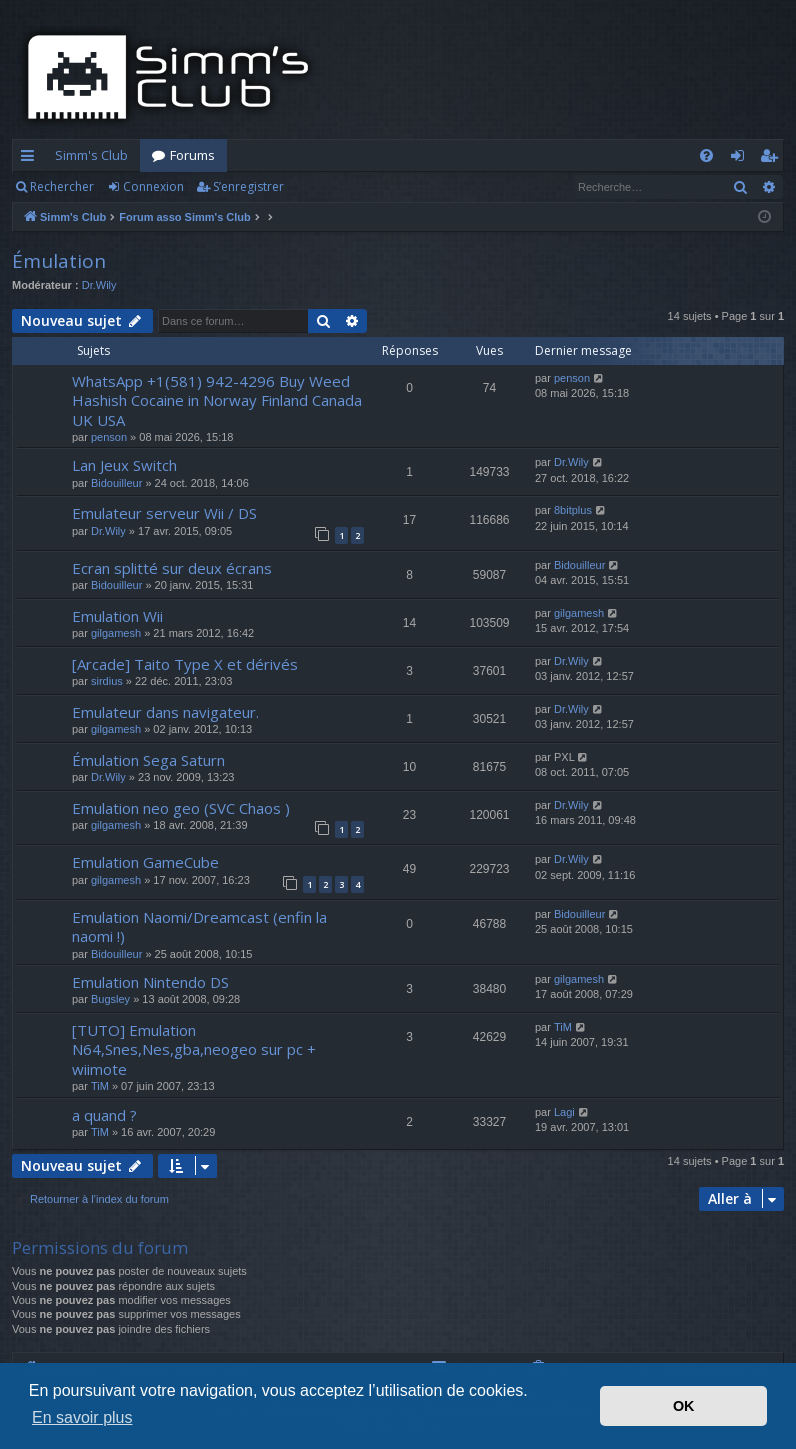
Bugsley (110, 999)
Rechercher (62, 186)
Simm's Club (91, 155)
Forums (192, 155)
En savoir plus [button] (82, 1417)
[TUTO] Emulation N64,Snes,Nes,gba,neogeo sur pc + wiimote (194, 1049)
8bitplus (573, 510)
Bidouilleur (116, 483)
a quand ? (104, 1115)
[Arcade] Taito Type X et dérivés (185, 664)
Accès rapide (31, 159)
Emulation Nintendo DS (150, 982)
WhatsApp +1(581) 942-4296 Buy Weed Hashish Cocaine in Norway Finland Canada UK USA (217, 400)
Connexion (153, 186)
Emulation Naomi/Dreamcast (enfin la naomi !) (199, 926)
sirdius (107, 681)
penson (109, 437)
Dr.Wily (99, 285)
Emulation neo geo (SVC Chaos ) (181, 808)
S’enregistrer (248, 186)
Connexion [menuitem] (741, 159)
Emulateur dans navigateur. (165, 712)
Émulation (59, 261)
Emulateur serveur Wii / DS (164, 513)
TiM (100, 1086)
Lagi (564, 1112)
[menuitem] (706, 155)
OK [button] (684, 1406)
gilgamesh (116, 633)
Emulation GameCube (145, 862)
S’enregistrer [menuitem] (772, 159)
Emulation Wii (117, 616)
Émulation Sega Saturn (148, 760)
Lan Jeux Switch (124, 465)
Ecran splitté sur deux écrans (172, 568)
